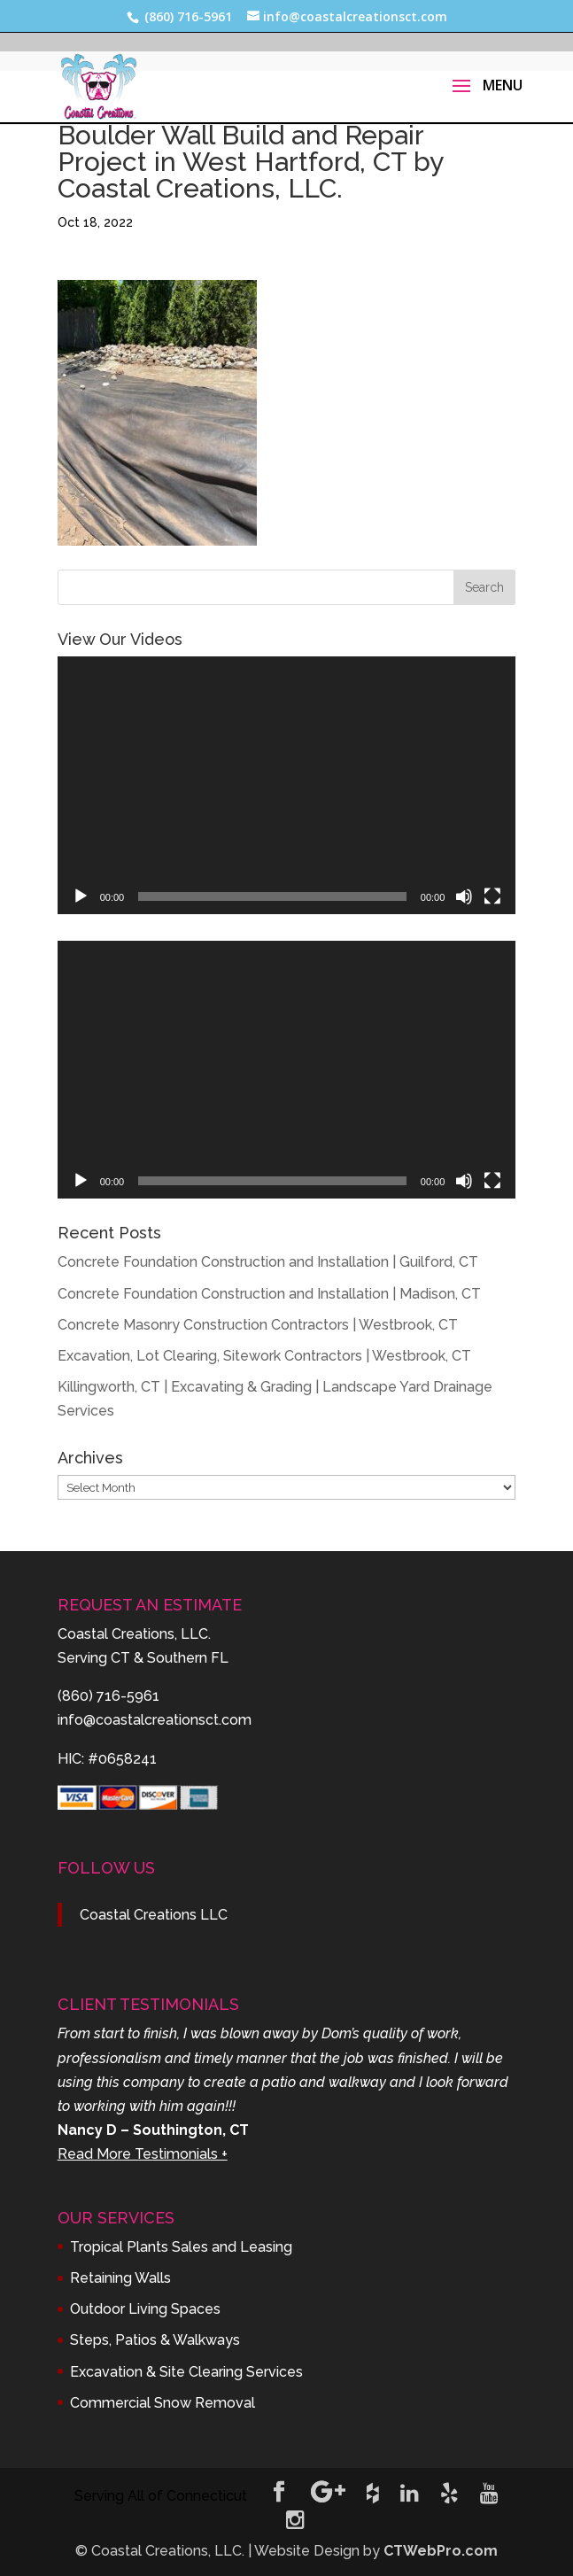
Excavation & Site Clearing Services (186, 2371)
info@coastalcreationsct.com (155, 1719)
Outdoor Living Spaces (145, 2309)
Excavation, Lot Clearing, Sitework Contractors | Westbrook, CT (264, 1355)
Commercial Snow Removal (162, 2402)
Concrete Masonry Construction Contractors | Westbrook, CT (258, 1324)
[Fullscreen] (492, 896)
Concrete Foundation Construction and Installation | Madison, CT (269, 1293)
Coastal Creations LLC (154, 1914)
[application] (287, 785)
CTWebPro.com (440, 2550)
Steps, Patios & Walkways (155, 2340)
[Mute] (464, 896)
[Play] (80, 896)
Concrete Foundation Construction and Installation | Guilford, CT (268, 1261)
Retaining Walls (120, 2278)
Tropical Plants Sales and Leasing (181, 2246)
